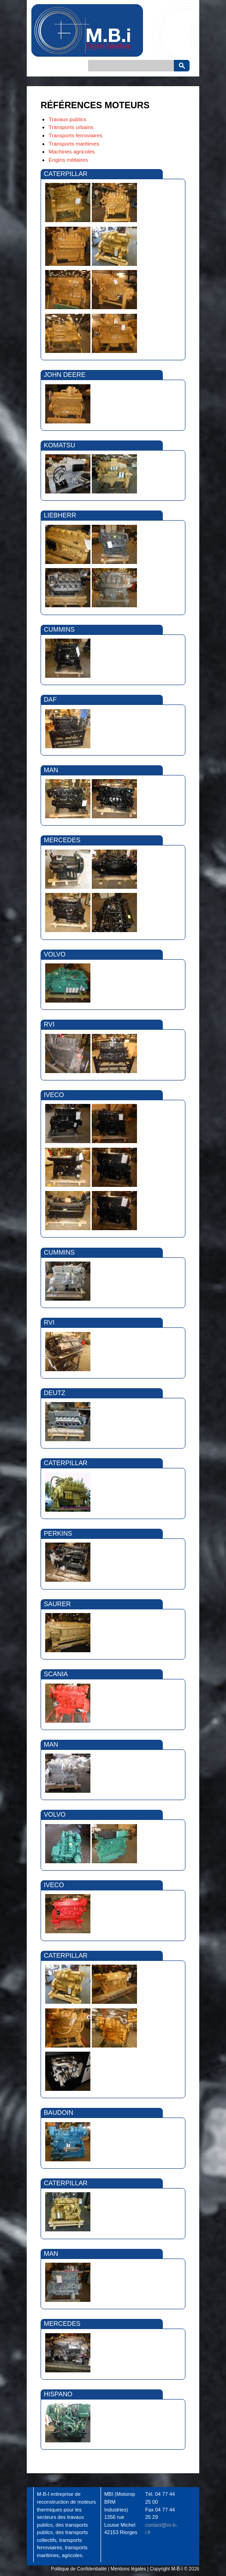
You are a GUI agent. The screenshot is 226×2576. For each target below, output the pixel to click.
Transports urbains (71, 127)
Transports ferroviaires (75, 135)
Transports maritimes (74, 144)
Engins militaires (68, 160)
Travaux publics (67, 119)
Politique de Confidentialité (79, 2568)
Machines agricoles (72, 151)
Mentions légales (128, 2568)
